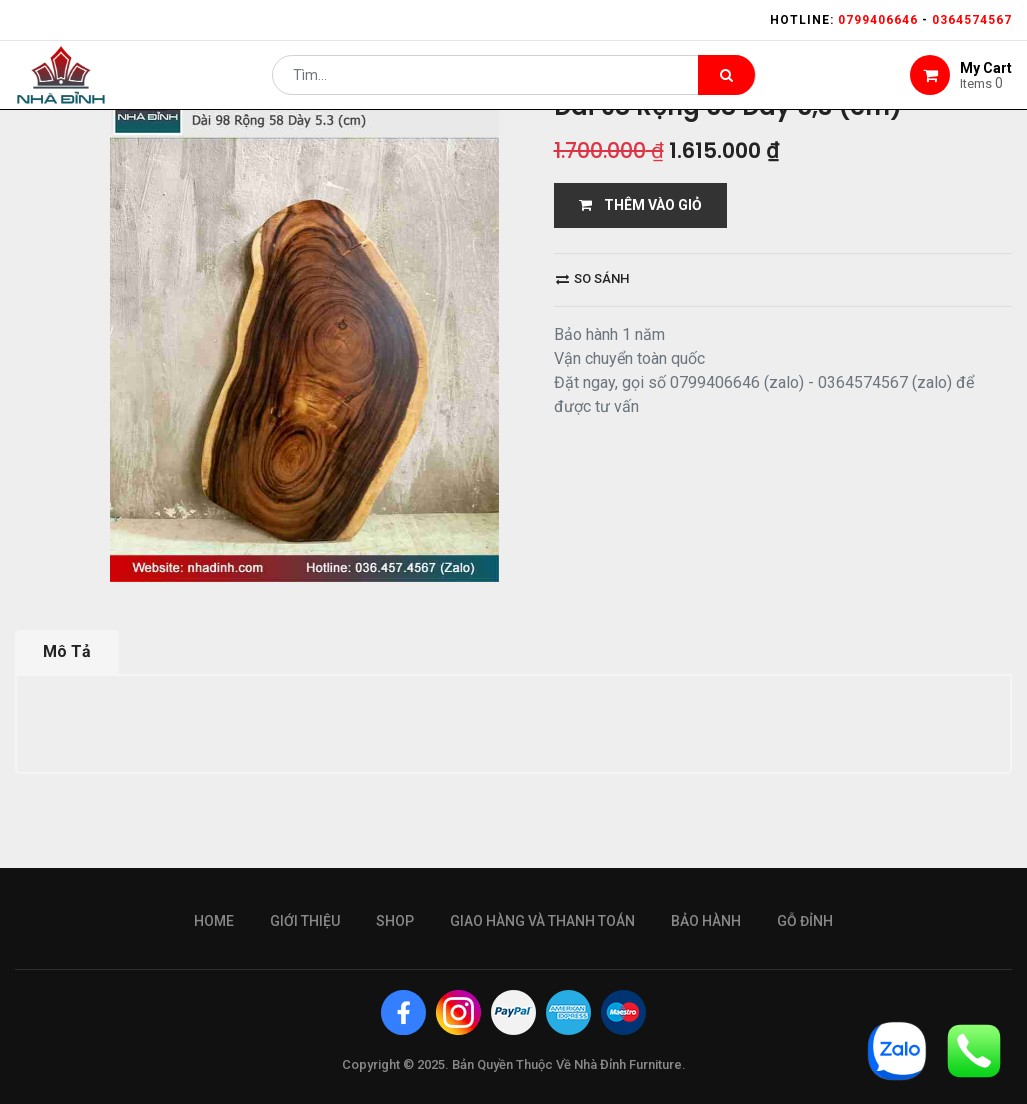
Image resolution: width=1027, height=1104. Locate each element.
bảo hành (706, 921)
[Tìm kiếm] (726, 86)
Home (214, 921)
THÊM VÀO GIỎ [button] (640, 205)
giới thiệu (305, 921)
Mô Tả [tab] (67, 651)
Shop (395, 921)
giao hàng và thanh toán (542, 921)
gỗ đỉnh (805, 921)
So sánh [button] (592, 278)
